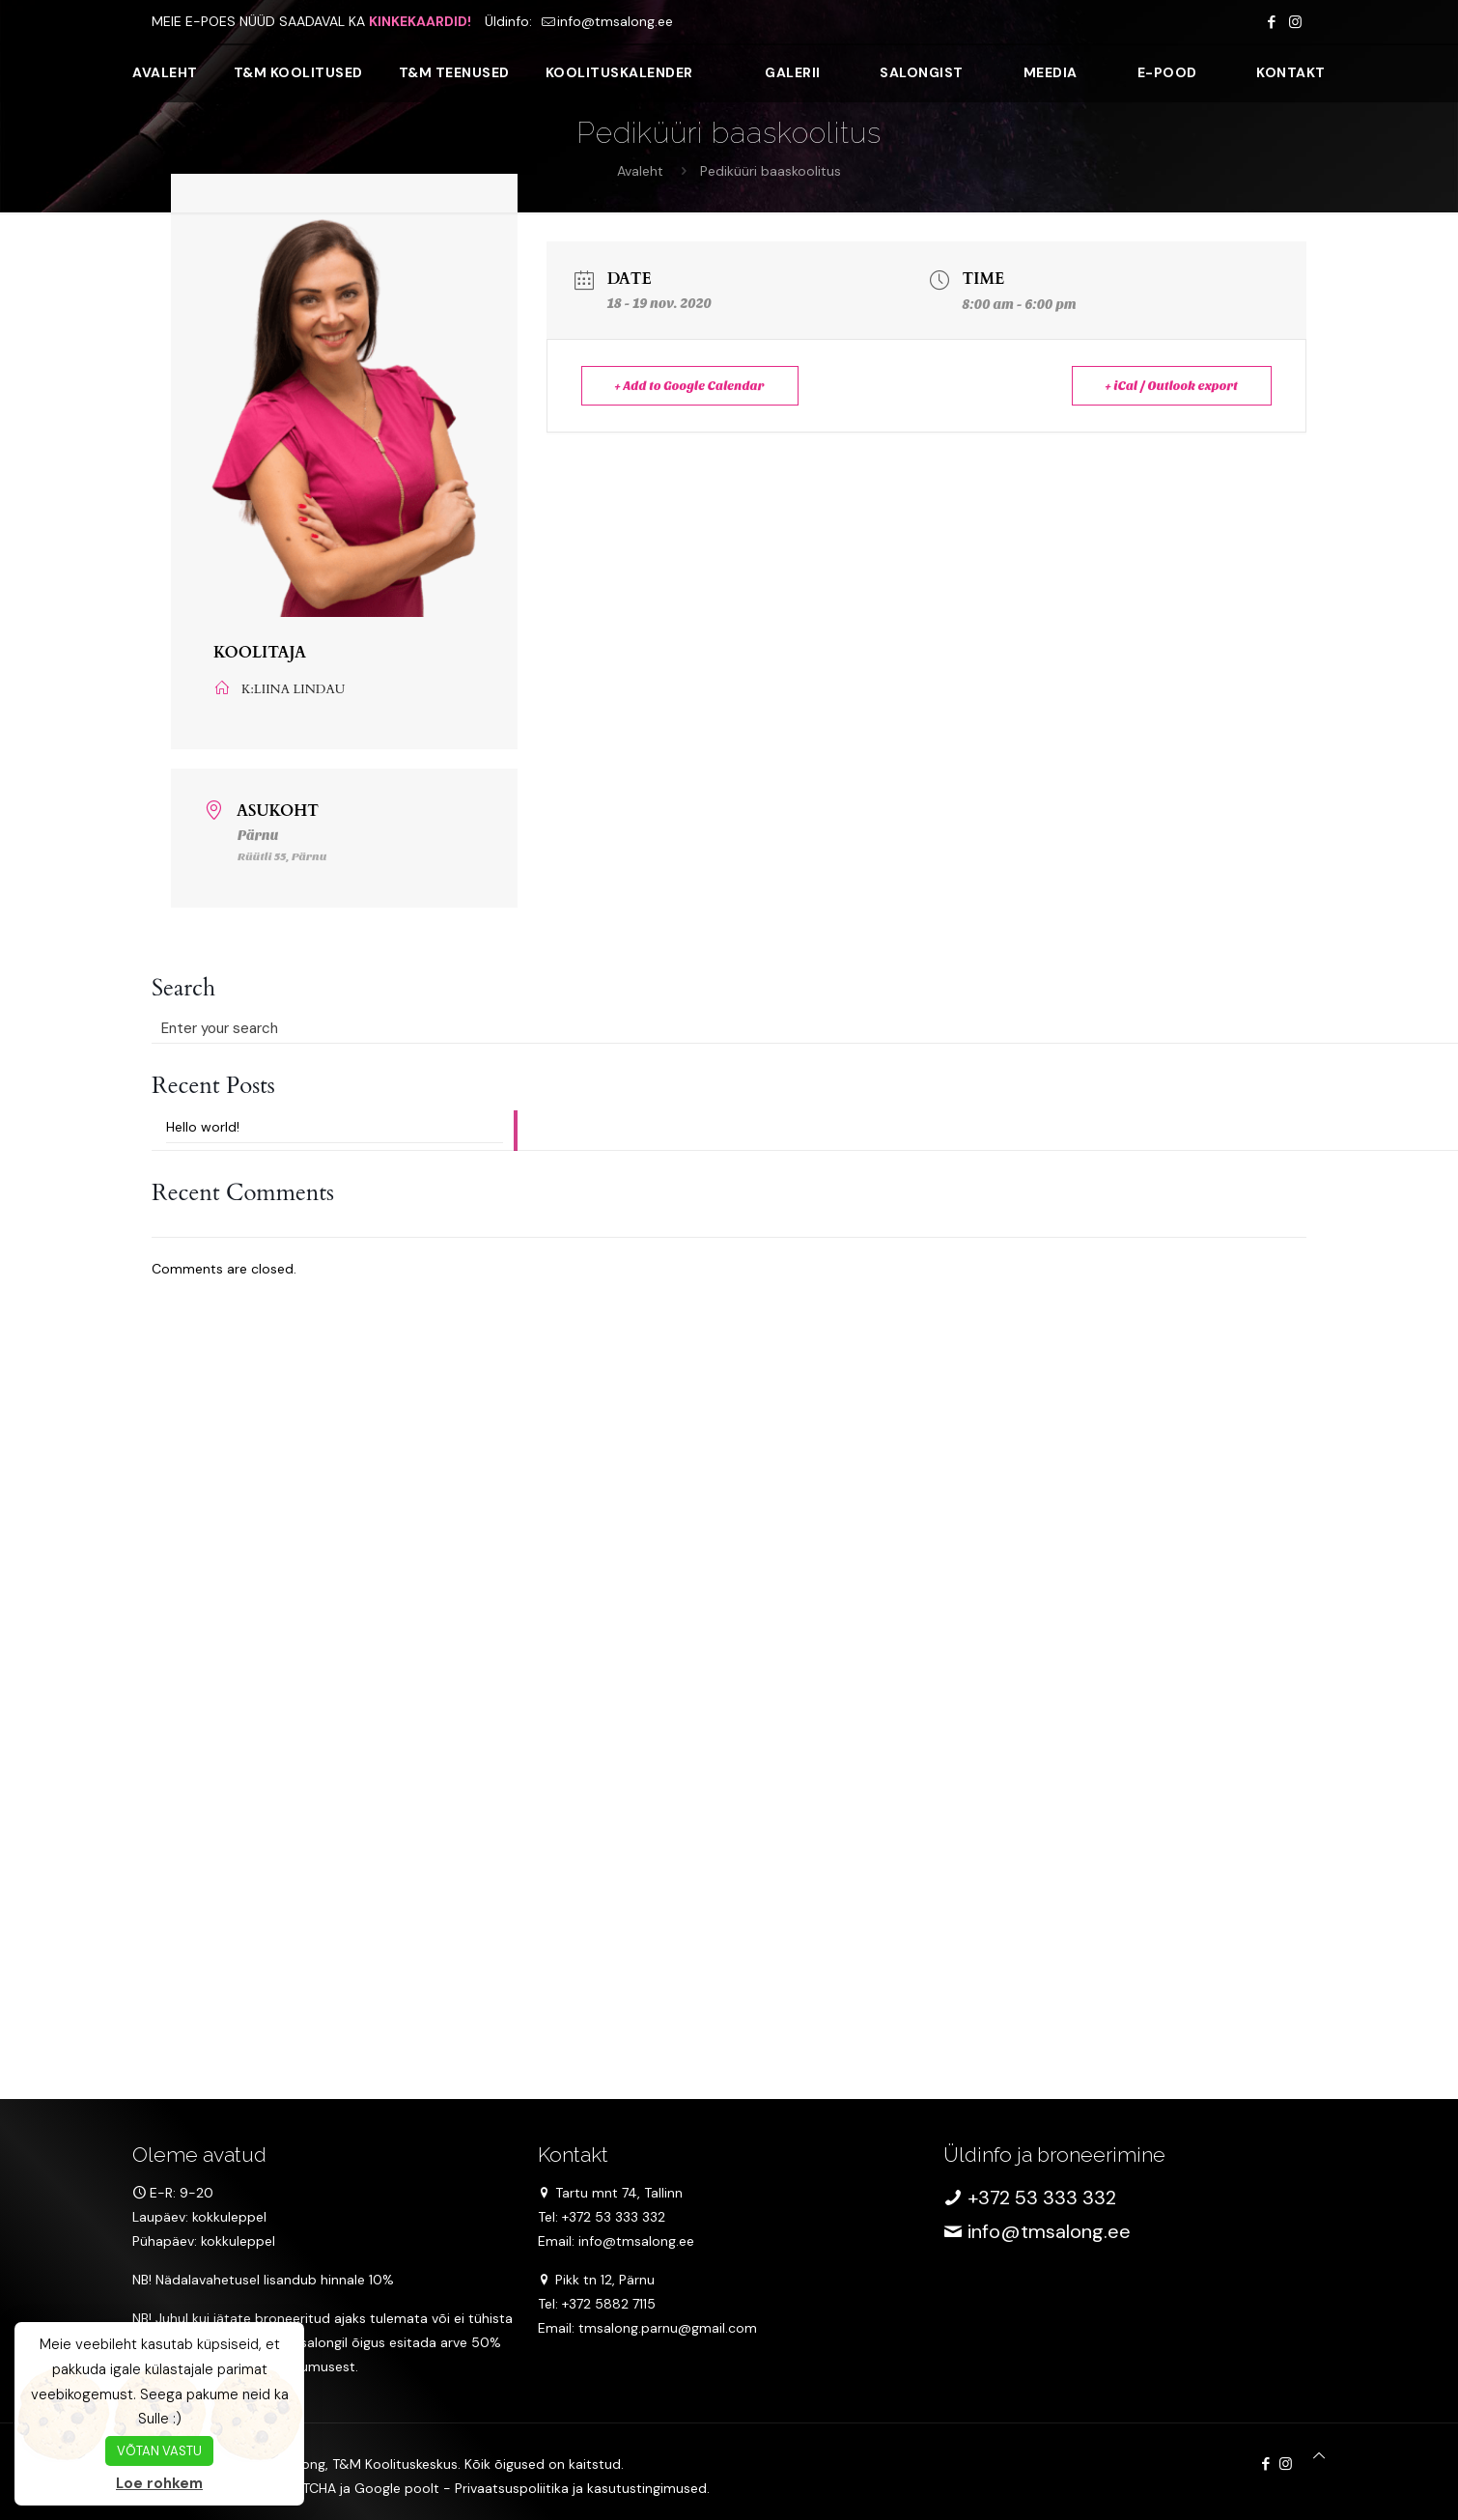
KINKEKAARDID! (420, 21)
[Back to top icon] (1319, 2456)
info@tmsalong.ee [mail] (615, 21)
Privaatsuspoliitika (512, 2488)
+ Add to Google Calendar (690, 385)
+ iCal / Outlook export (1172, 385)
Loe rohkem (159, 2483)
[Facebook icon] (1271, 22)
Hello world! (202, 1126)
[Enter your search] (335, 1028)
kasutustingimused (647, 2488)
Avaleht (640, 171)
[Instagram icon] (1295, 22)
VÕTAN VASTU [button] (159, 2451)
